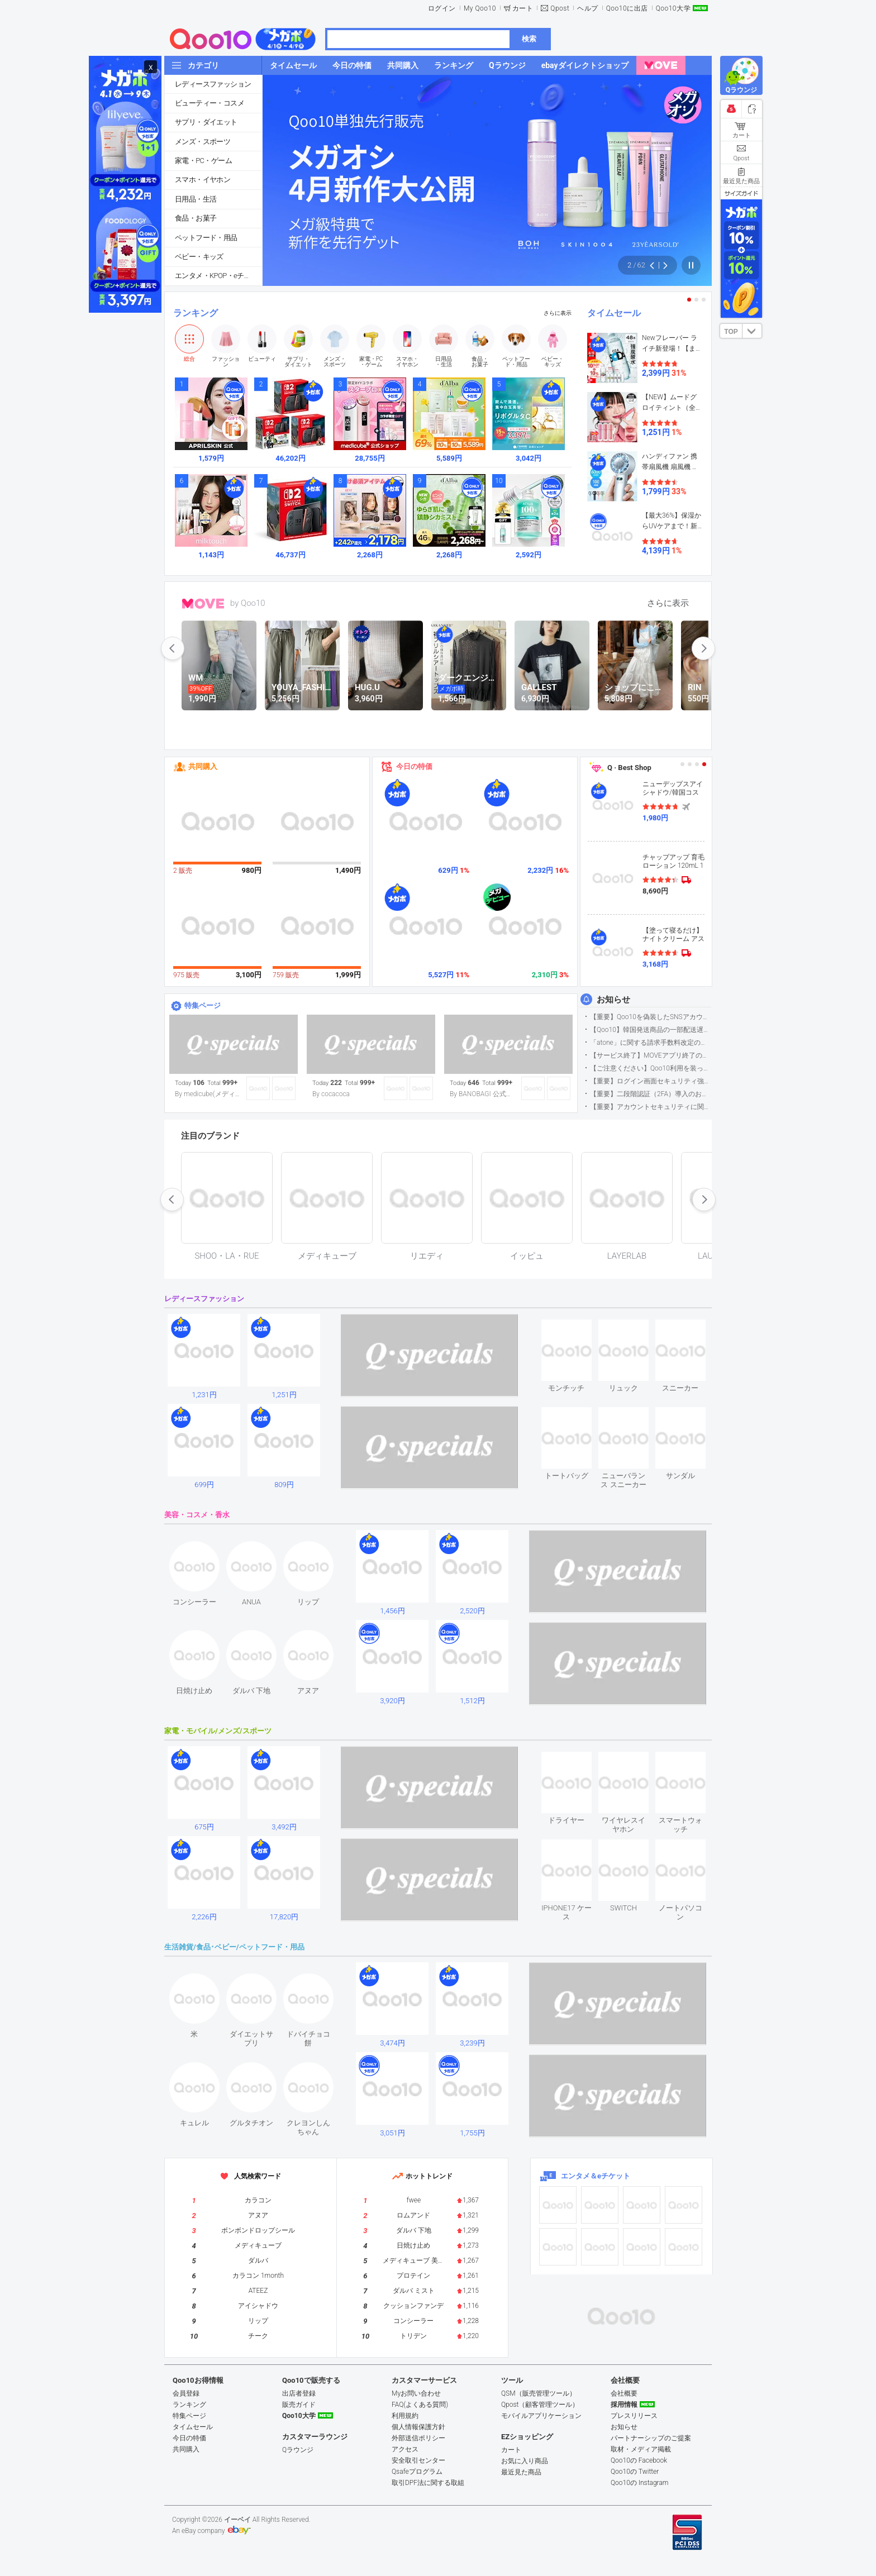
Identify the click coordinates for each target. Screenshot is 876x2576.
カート (523, 8)
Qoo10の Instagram (640, 2483)
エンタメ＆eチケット (595, 2176)
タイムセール (614, 313)
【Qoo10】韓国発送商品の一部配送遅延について (650, 1030)
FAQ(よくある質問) (420, 2404)
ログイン (442, 8)
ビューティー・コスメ (209, 103)
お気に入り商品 (524, 2461)
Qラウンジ (297, 2450)
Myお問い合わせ (416, 2393)
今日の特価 (414, 766)
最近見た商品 (521, 2472)
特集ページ (202, 1005)
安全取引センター (418, 2460)
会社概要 (624, 2393)
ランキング (195, 313)
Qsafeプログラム (417, 2471)
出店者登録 (299, 2393)
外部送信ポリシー (418, 2438)
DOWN (751, 331)
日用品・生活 (195, 199)
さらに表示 (558, 313)
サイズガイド (741, 193)
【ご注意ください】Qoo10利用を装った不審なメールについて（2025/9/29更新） (650, 1068)
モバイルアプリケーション (541, 2416)
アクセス (405, 2449)
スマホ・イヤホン (202, 179)
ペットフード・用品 (206, 237)
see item (576, 1328)
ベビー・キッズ (199, 256)
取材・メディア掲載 (641, 2449)
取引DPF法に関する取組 (428, 2483)
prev (172, 648)
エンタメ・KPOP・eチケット (218, 275)
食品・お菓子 (195, 218)
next (703, 648)
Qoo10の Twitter (635, 2471)
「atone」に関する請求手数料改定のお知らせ (650, 1042)
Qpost (559, 8)
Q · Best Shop (629, 767)
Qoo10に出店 (627, 8)
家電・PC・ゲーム (203, 160)
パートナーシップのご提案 (651, 2438)
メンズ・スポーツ (202, 141)
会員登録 (186, 2393)
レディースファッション (213, 84)
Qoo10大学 (673, 8)
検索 (529, 39)
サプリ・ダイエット (206, 122)
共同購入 (202, 766)
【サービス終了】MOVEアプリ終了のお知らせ (650, 1055)
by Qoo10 (247, 603)
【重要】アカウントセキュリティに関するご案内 (650, 1107)
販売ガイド (299, 2404)
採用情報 (624, 2404)
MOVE (203, 603)
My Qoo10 (480, 8)
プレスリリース (634, 2416)
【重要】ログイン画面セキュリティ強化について (650, 1081)
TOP (730, 332)
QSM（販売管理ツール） (538, 2393)
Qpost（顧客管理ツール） (540, 2404)
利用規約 (405, 2416)
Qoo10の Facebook (639, 2460)
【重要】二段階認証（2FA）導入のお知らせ (650, 1094)
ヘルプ (587, 8)
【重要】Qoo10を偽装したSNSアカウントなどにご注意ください (650, 1017)
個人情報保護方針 (418, 2427)
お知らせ (613, 1000)
